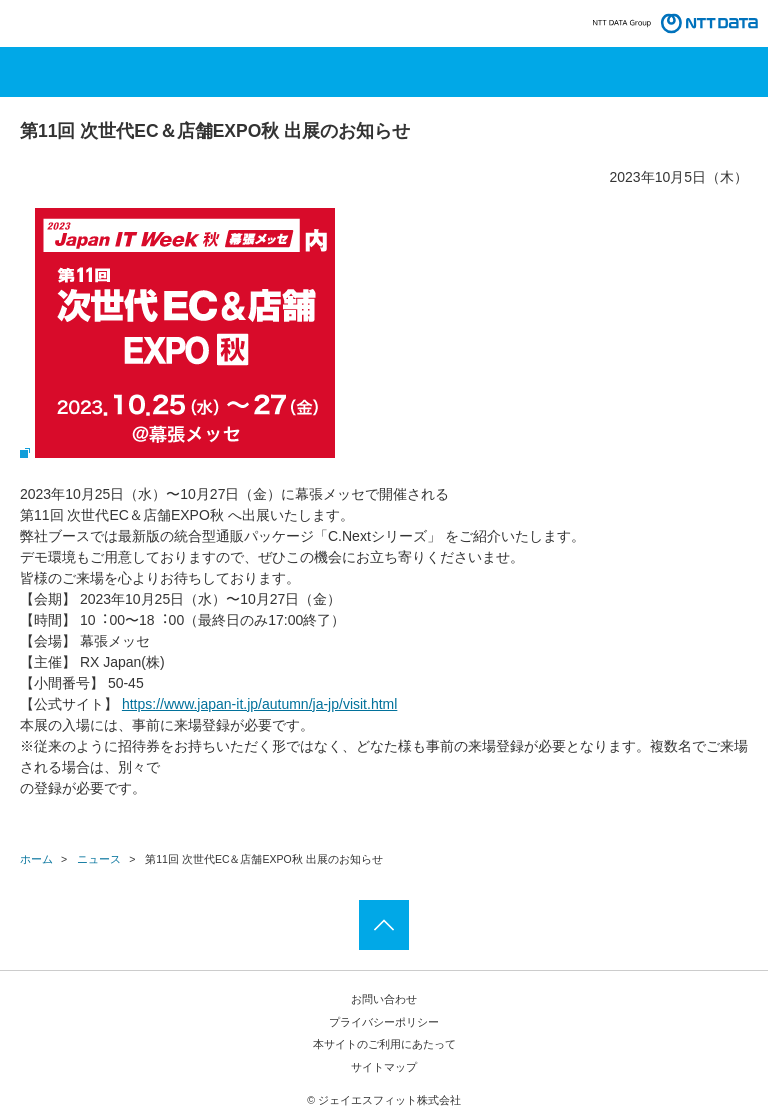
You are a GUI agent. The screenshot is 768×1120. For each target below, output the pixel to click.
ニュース (99, 859)
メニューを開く (384, 72)
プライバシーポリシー (384, 1022)
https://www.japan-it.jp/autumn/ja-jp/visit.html (259, 704)
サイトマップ (384, 1067)
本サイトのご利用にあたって (384, 1044)
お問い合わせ (384, 999)
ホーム (36, 859)
